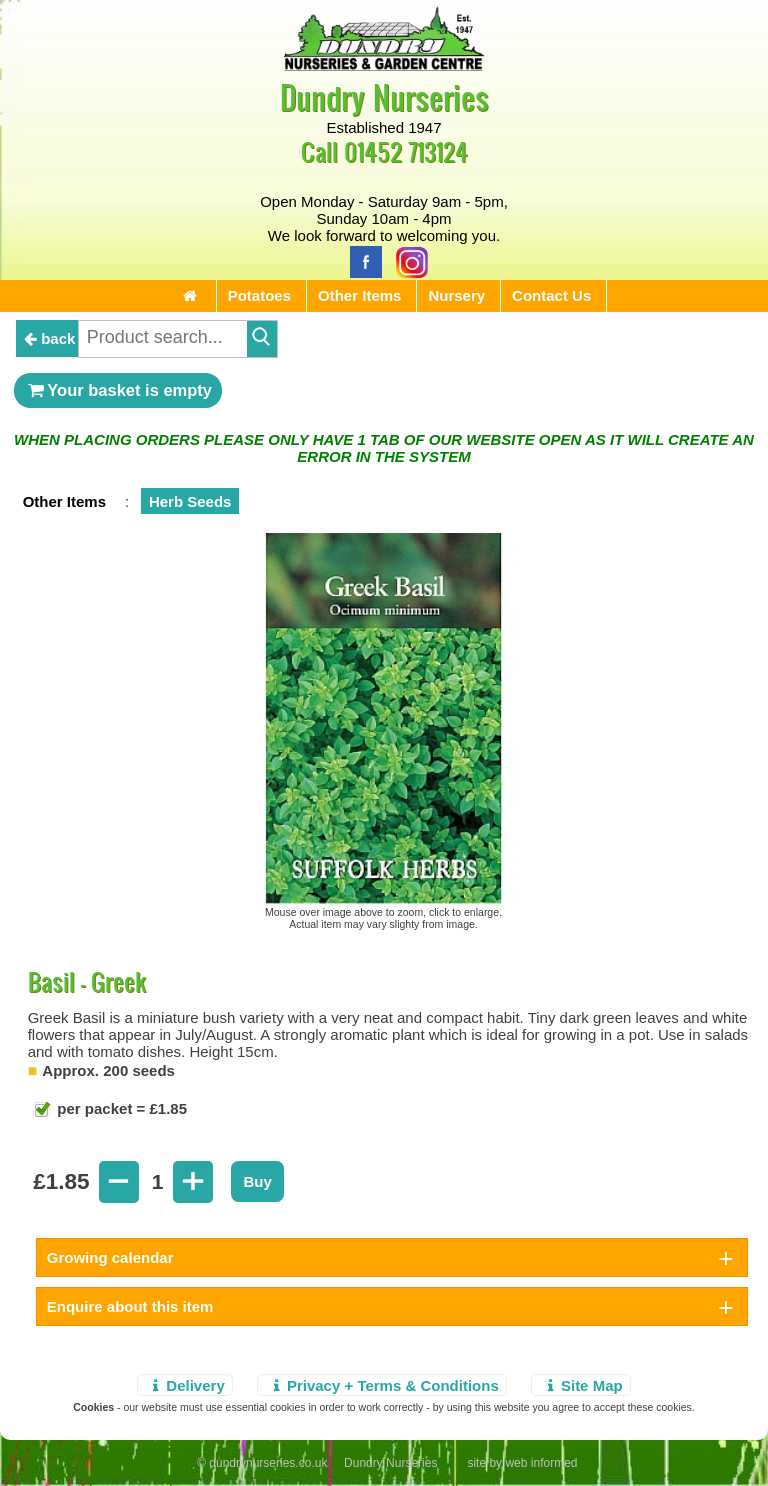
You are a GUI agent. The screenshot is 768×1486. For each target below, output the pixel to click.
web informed (541, 1463)
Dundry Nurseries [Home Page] (384, 96)
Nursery (456, 295)
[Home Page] (384, 65)
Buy (257, 1181)
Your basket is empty (118, 390)
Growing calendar (110, 1257)
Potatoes (259, 295)
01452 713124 (406, 151)
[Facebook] (361, 260)
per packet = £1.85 (120, 1108)
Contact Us (551, 295)
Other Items (359, 295)
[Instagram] (407, 260)
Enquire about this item (130, 1306)
